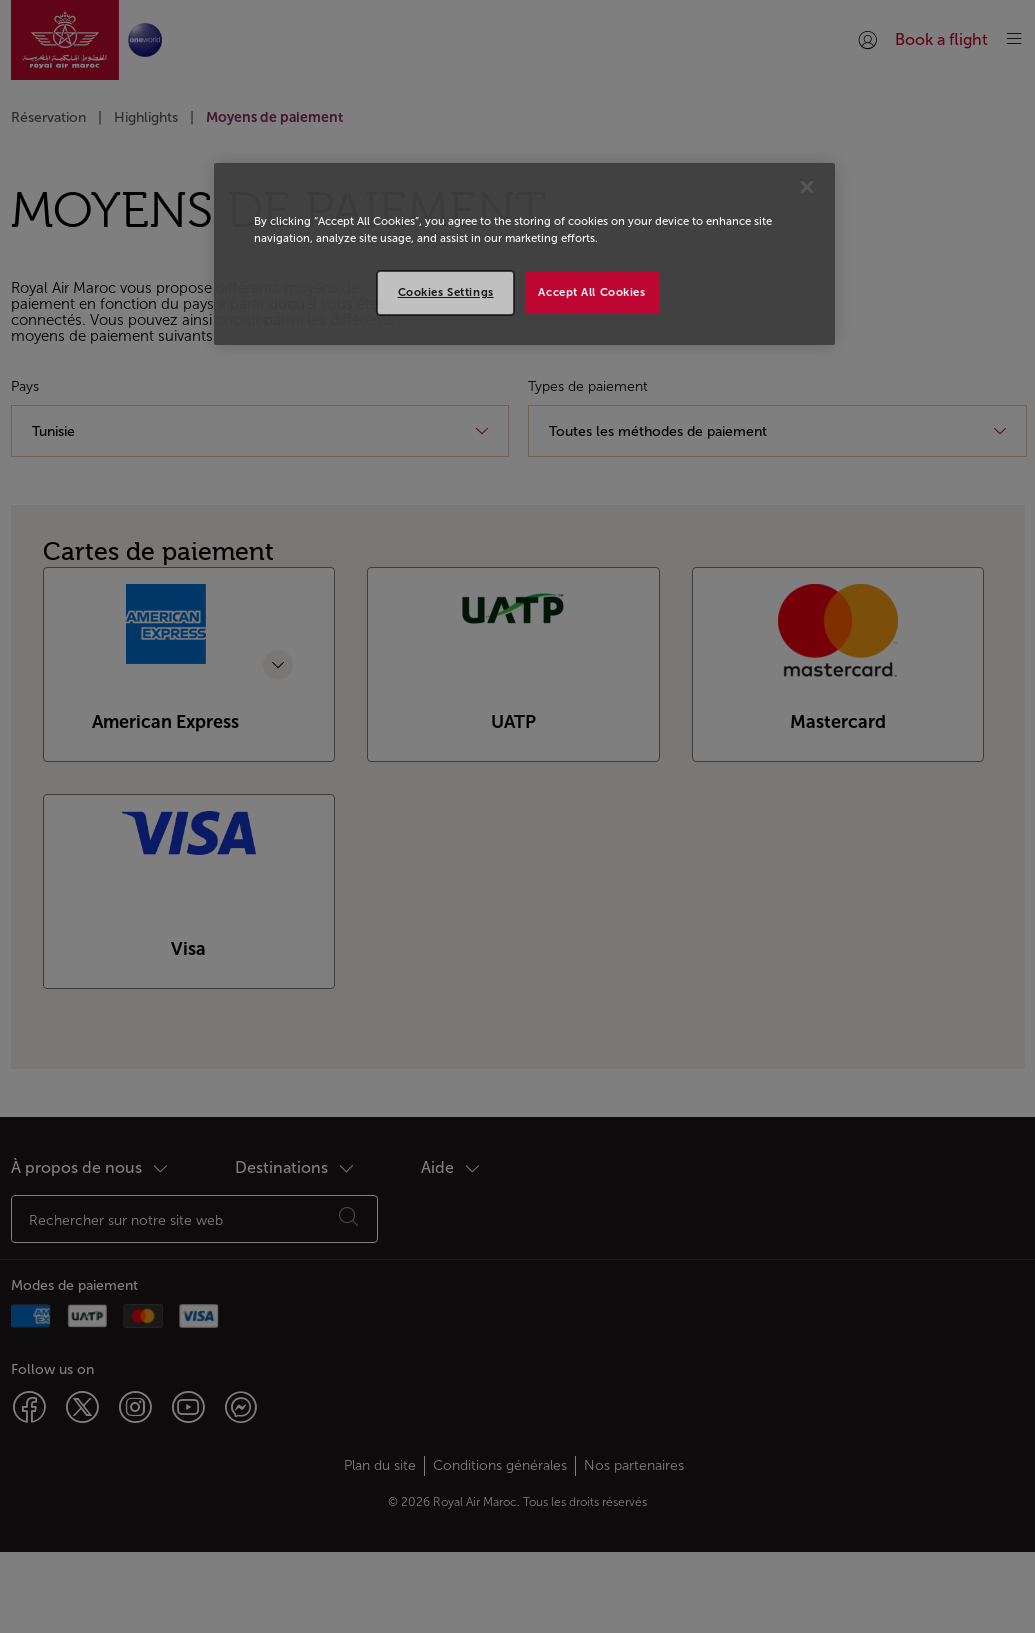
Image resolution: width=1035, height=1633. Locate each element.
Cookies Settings (446, 292)
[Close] (807, 187)
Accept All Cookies (591, 292)
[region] (524, 254)
